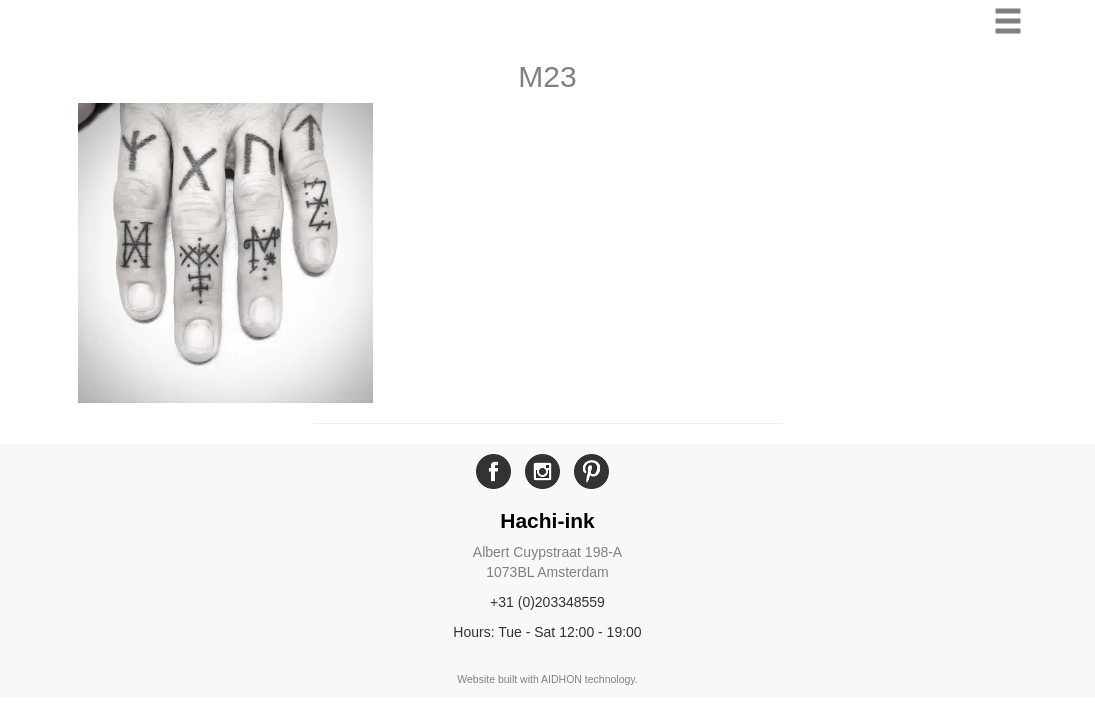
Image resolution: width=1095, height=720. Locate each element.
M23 (547, 76)
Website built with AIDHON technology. (547, 679)
